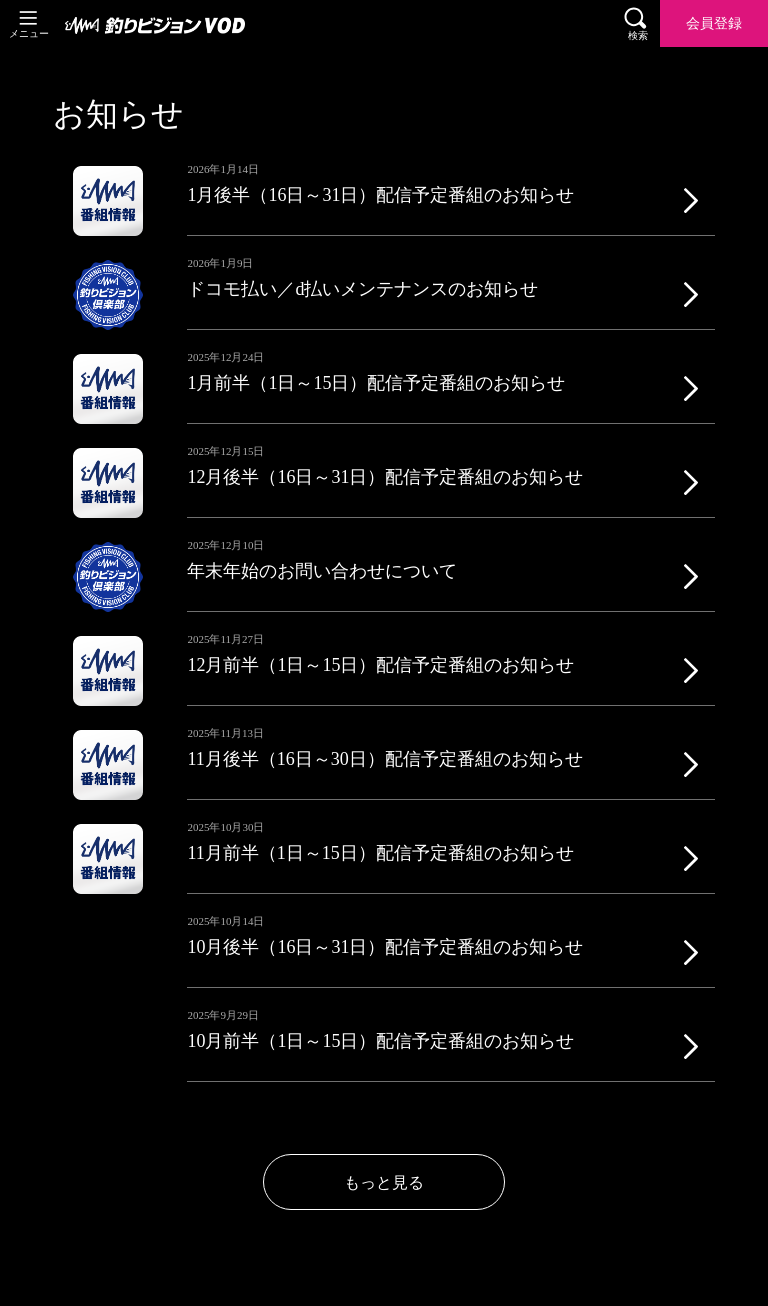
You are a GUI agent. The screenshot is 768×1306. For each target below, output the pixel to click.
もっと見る (384, 1182)
